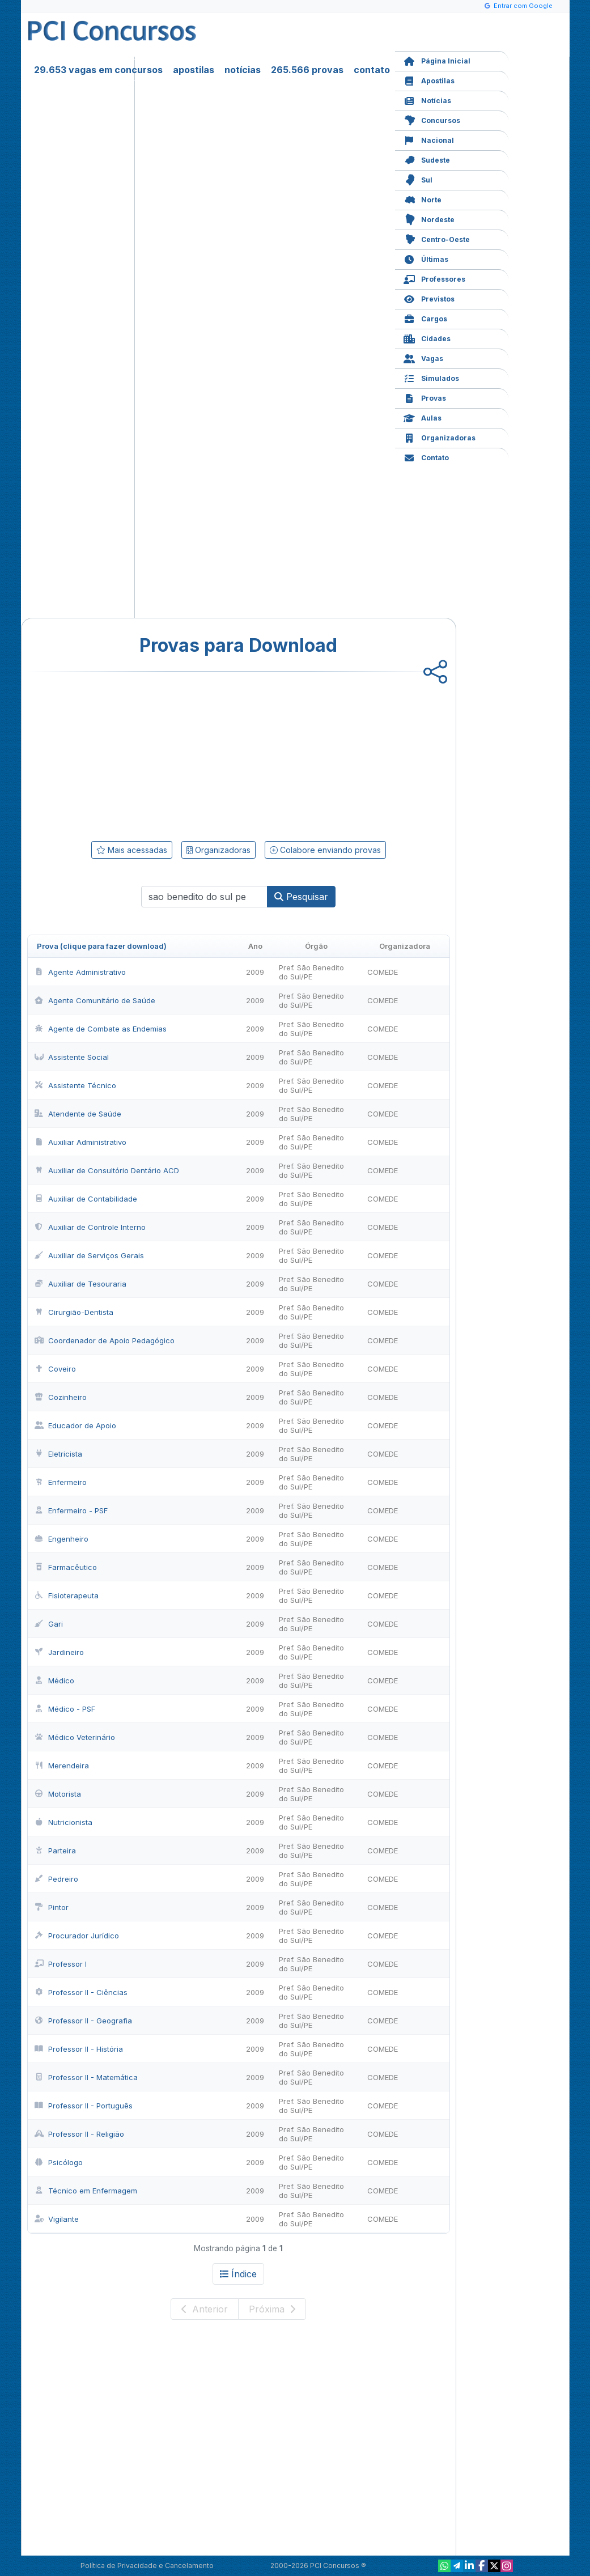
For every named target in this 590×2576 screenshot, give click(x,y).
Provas (425, 397)
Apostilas (429, 79)
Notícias (427, 99)
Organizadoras (440, 436)
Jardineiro (59, 1652)
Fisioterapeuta (67, 1595)
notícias (242, 69)
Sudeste (427, 159)
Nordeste (429, 218)
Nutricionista (63, 1822)
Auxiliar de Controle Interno (90, 1227)
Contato (426, 456)
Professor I (61, 1963)
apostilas (193, 69)
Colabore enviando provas (325, 850)
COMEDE (382, 972)
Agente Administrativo (80, 972)
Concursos (432, 119)
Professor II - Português (84, 2105)
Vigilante (57, 2218)
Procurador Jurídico (77, 1935)
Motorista (58, 1793)
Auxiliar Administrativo (80, 1142)
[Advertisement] (146, 754)
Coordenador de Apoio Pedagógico (105, 1340)
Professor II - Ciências (81, 1992)
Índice (238, 2274)
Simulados (431, 377)
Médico (54, 1680)
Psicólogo (59, 2162)
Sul (418, 179)
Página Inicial (437, 59)
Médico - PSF (65, 1708)
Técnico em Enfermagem (86, 2190)
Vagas (423, 357)
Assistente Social (72, 1057)
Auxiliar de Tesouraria (80, 1283)
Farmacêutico (66, 1567)
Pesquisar (301, 896)
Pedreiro (56, 1878)
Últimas (426, 258)
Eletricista (58, 1453)
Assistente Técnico (75, 1085)
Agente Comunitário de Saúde (95, 1000)
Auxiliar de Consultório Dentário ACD (107, 1170)
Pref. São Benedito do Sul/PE (311, 972)
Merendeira (62, 1765)
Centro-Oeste (437, 238)
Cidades (427, 337)
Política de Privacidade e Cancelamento (147, 2565)
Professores (434, 278)
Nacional (429, 139)
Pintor (52, 1907)
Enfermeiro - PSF (71, 1510)
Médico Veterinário (75, 1737)
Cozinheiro (61, 1397)
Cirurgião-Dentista (74, 1312)
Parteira (55, 1850)
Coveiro (55, 1368)
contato (372, 69)
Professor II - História (79, 2048)
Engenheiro (61, 1538)
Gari (49, 1623)
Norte (423, 199)
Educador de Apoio (75, 1425)
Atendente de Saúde (78, 1113)
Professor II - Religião (79, 2133)
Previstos (429, 297)
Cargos (425, 317)
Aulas (423, 416)
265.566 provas (307, 69)
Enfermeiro (61, 1482)
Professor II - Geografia (83, 2020)
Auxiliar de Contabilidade (86, 1198)
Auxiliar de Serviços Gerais (89, 1255)
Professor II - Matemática (86, 2077)
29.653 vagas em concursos (98, 69)
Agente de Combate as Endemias (101, 1028)
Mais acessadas (131, 850)
